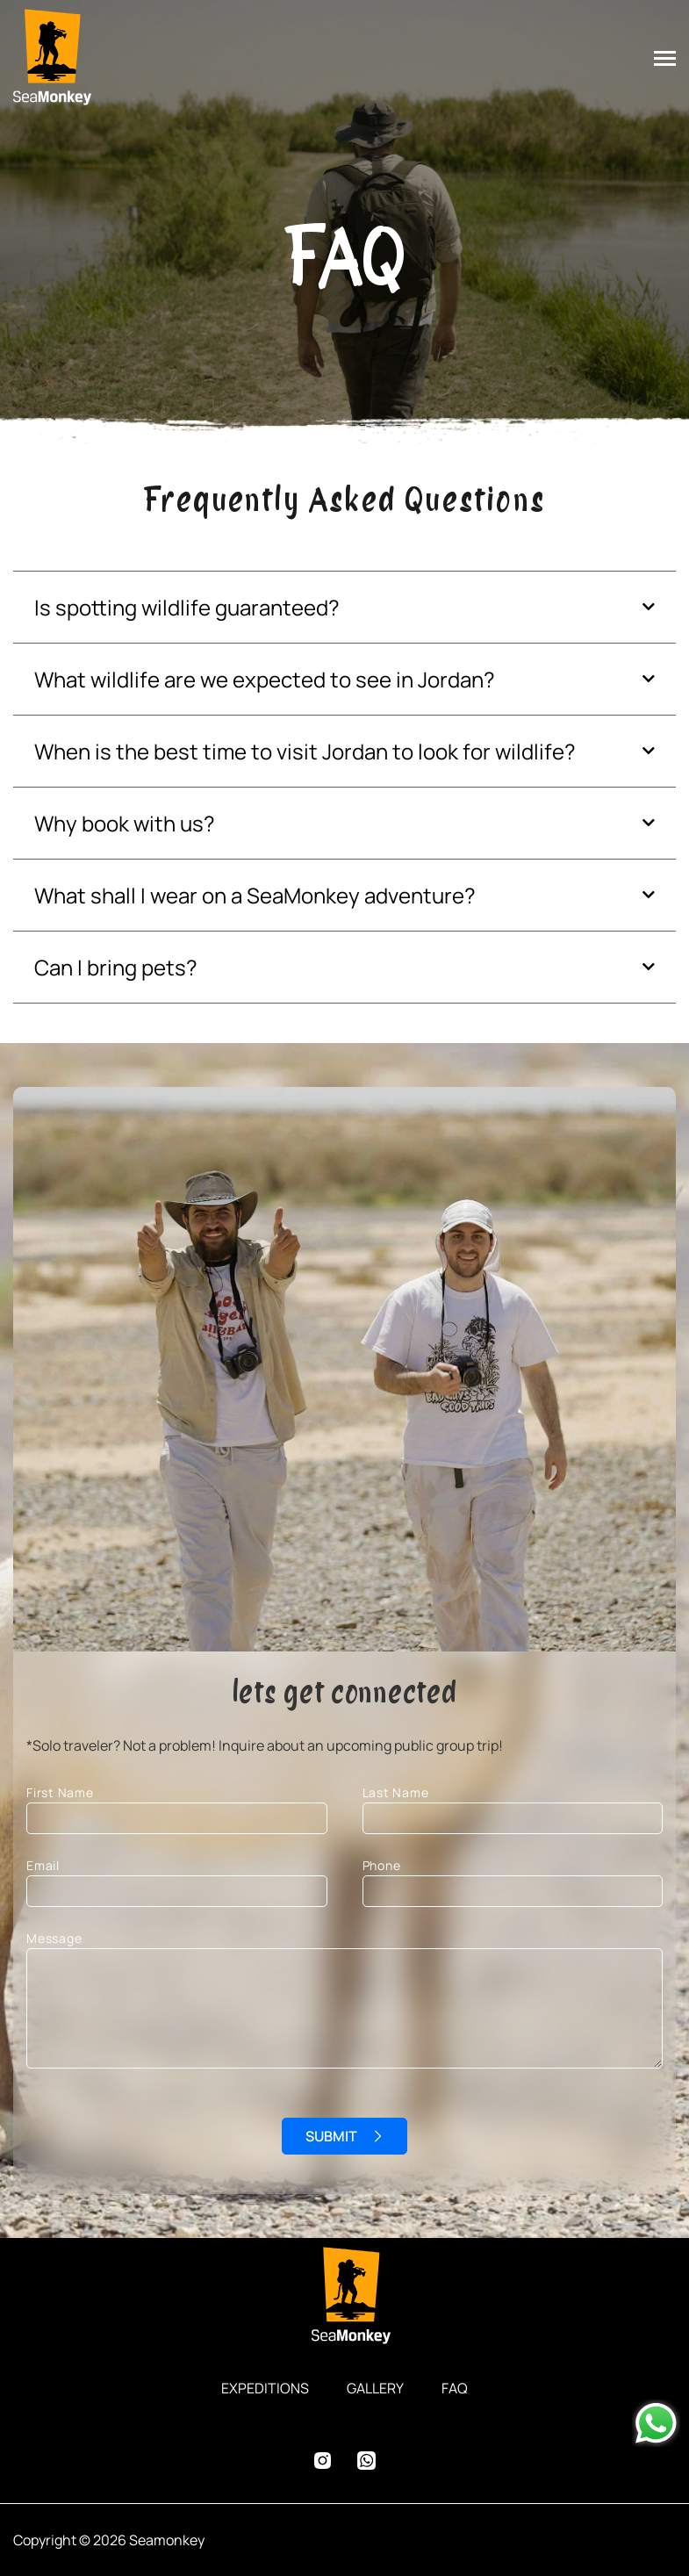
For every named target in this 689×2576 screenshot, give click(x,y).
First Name (176, 1809)
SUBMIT (331, 2136)
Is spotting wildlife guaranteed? (187, 607)
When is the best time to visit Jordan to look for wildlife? (305, 751)
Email (176, 1882)
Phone (513, 1882)
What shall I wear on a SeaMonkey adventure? (255, 895)
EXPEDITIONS (265, 2388)
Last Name (513, 1809)
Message (344, 2023)
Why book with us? (124, 823)
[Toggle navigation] (671, 60)
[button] (344, 607)
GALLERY (375, 2388)
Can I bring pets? (115, 967)
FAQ (454, 2388)
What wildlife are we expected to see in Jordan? (264, 679)
